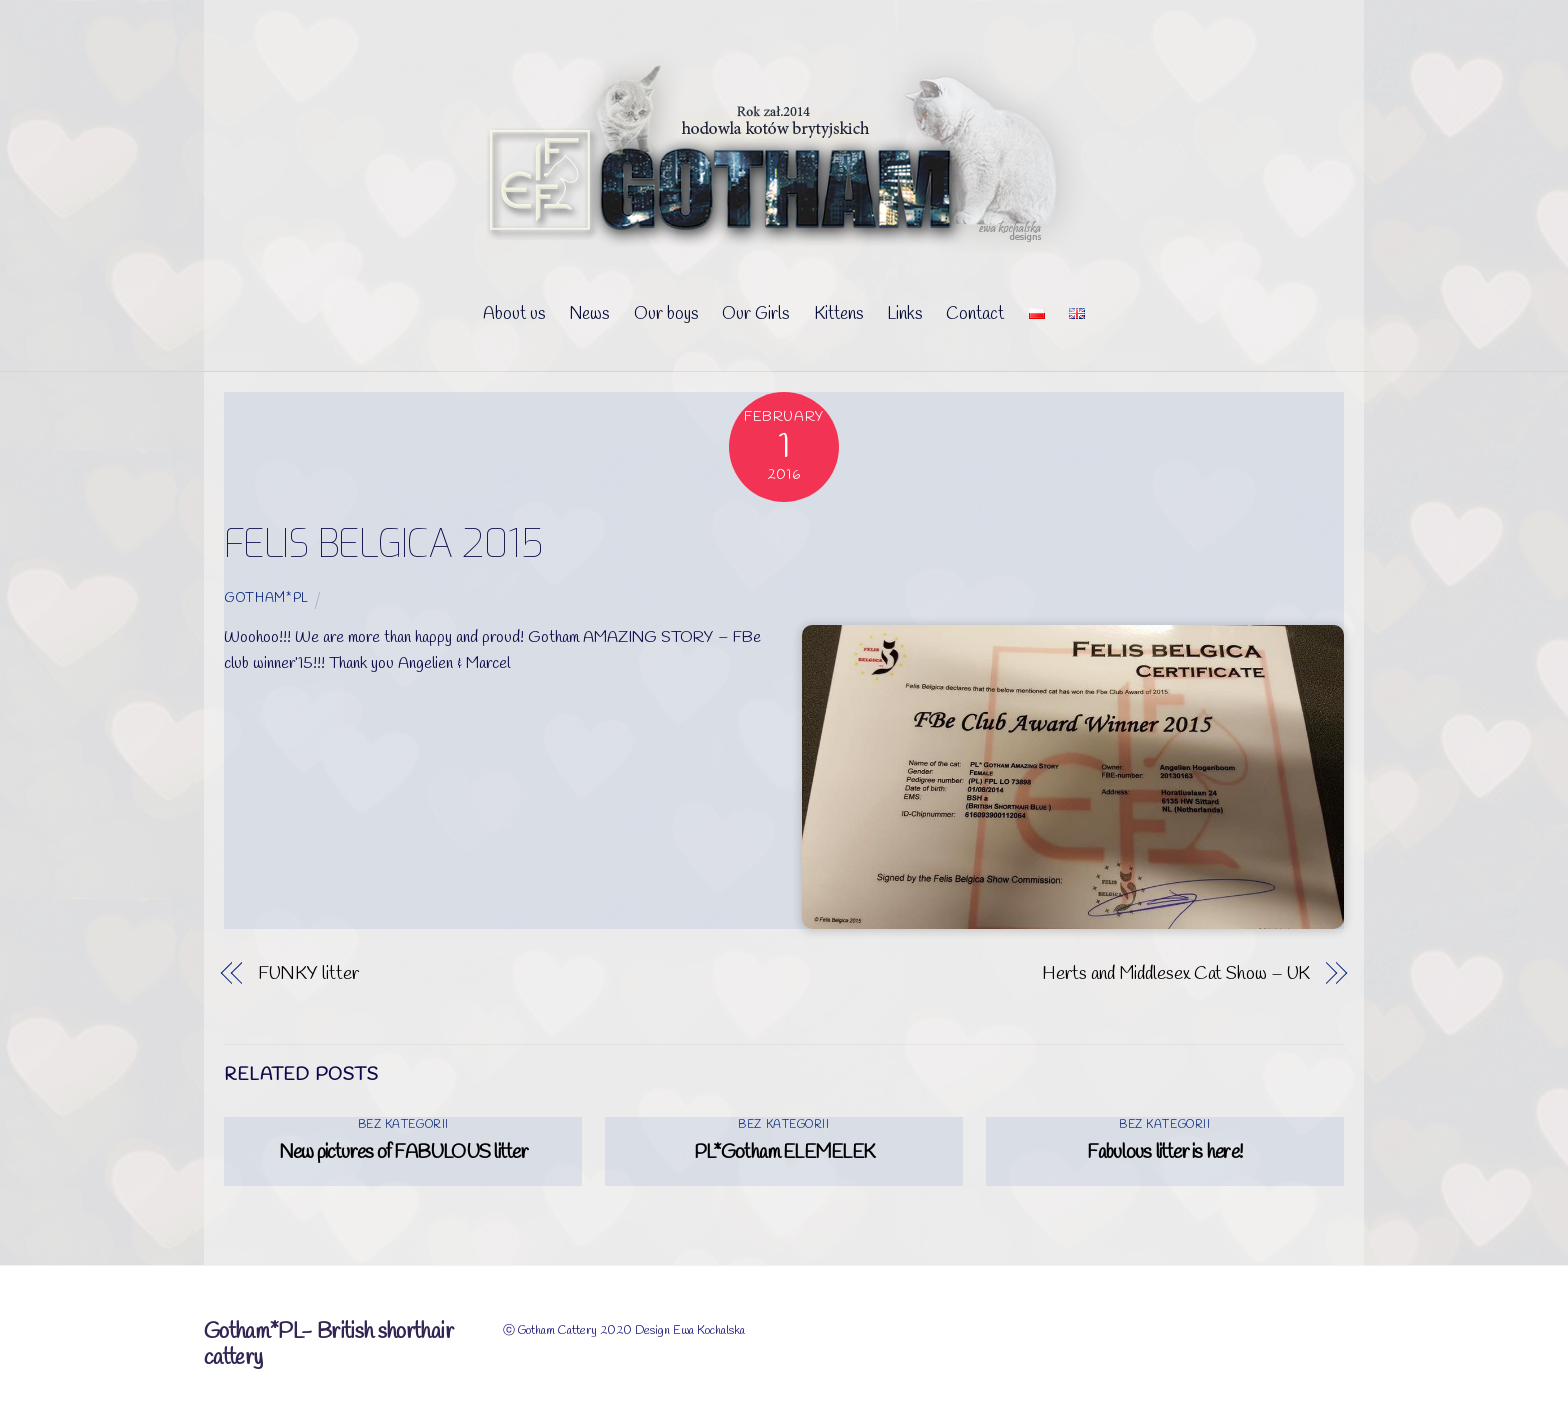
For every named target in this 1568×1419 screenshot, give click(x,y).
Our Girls (755, 314)
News (589, 314)
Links (904, 314)
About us (514, 314)
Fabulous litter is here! (1164, 1153)
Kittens (838, 314)
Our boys (666, 314)
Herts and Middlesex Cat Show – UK (1176, 974)
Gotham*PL (266, 598)
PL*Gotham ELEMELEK (784, 1153)
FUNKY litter (308, 974)
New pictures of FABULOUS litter (403, 1153)
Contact (975, 314)
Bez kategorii (403, 1125)
